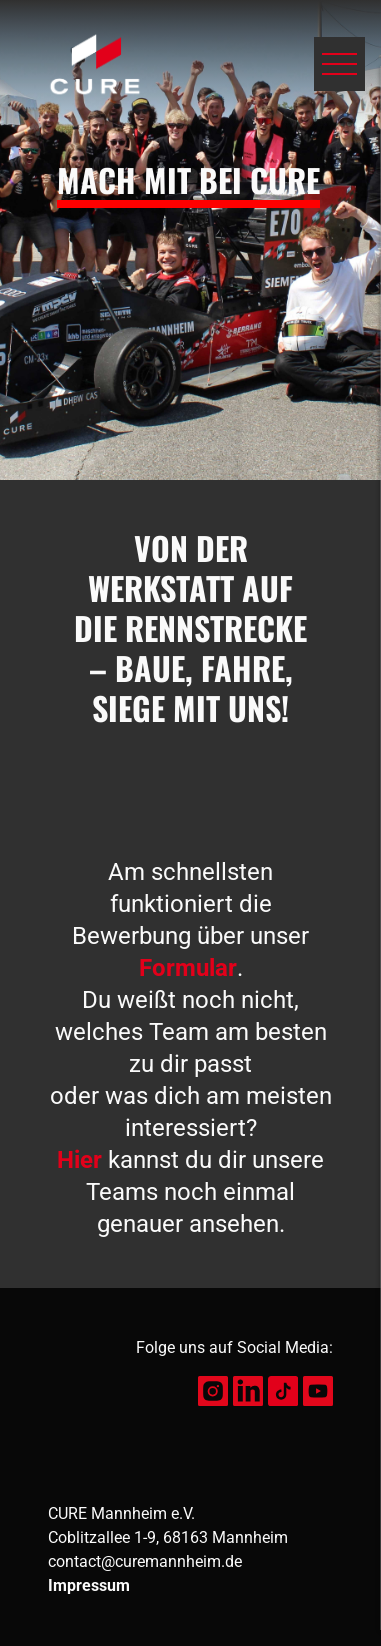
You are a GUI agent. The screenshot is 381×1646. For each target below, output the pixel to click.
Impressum (89, 1585)
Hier (79, 1160)
